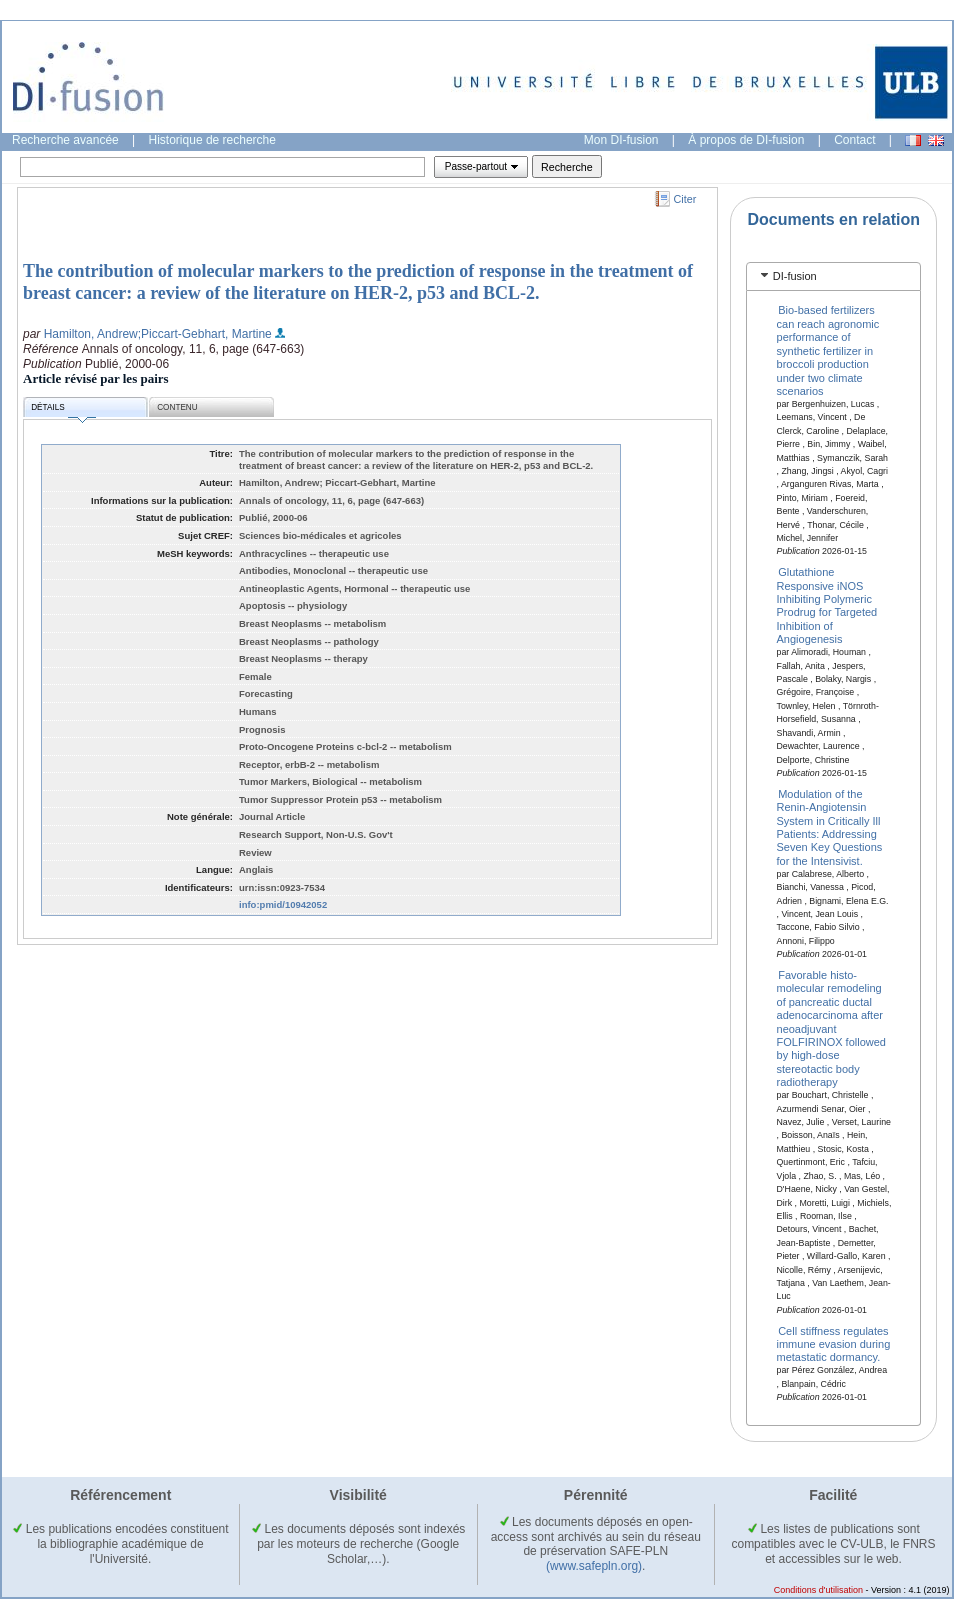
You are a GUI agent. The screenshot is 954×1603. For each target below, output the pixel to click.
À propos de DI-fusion (746, 140)
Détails (63, 410)
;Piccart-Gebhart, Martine (205, 334)
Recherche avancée (65, 140)
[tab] (833, 276)
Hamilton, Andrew (91, 334)
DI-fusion (795, 276)
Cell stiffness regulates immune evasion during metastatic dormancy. (834, 1343)
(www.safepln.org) (594, 1566)
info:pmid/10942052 (283, 904)
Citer (685, 199)
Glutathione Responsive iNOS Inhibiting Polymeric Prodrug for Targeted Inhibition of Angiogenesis (827, 605)
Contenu (177, 407)
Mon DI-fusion (621, 140)
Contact (854, 140)
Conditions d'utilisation (818, 1590)
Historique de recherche (212, 140)
